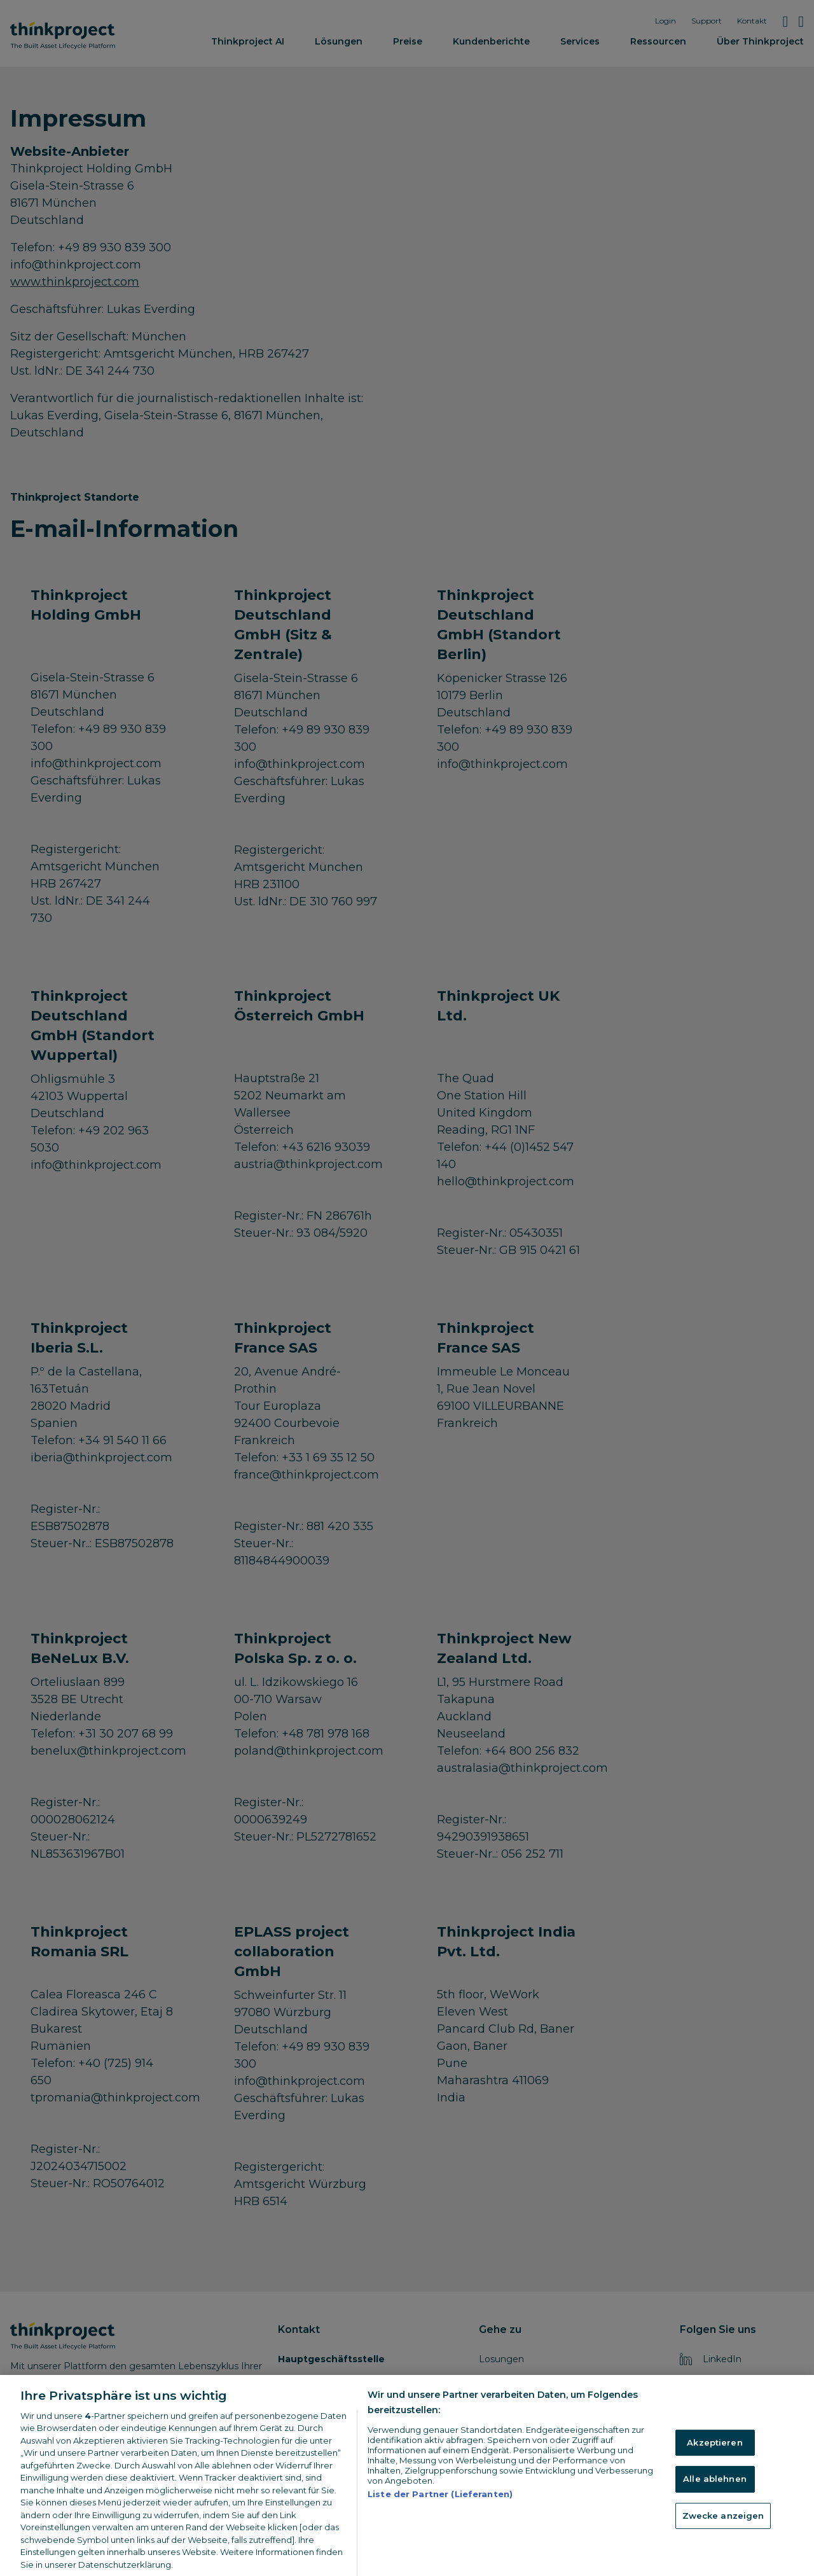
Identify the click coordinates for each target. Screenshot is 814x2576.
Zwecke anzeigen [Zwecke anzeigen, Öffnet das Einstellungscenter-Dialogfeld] (723, 2552)
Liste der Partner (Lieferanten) (440, 2530)
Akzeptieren (714, 2479)
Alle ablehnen (715, 2515)
